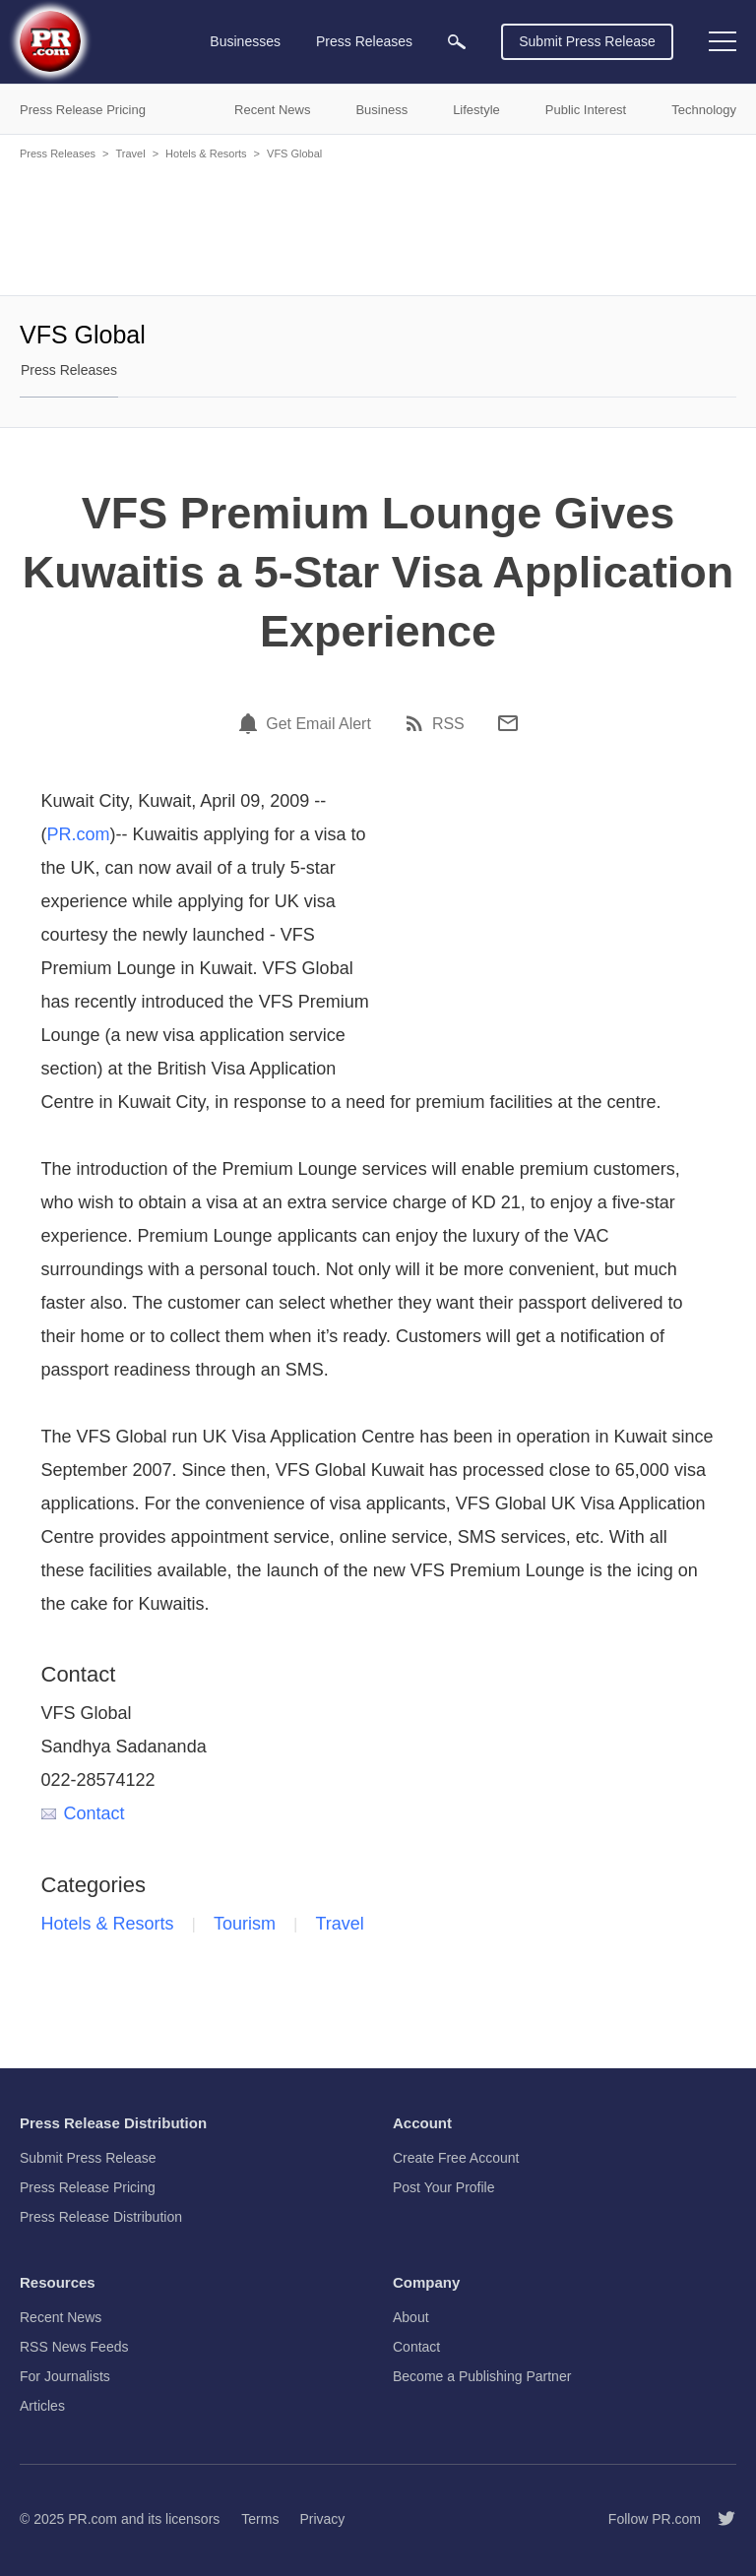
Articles (42, 2406)
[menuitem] (457, 41)
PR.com (78, 834)
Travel (130, 153)
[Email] (508, 723)
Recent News (60, 2317)
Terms (260, 2519)
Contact (83, 1813)
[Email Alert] (251, 723)
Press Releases (57, 153)
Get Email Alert (318, 724)
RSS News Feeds (74, 2347)
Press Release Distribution (101, 2217)
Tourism (245, 1923)
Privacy (322, 2519)
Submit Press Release (587, 41)
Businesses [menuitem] (245, 41)
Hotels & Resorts (206, 153)
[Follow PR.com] (718, 2519)
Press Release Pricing (88, 2187)
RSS (448, 724)
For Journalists (65, 2376)
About (411, 2317)
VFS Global (294, 153)
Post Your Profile (444, 2187)
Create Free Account (456, 2158)
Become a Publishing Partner (482, 2376)
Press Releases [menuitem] (364, 41)
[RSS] (417, 723)
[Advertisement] (378, 226)
